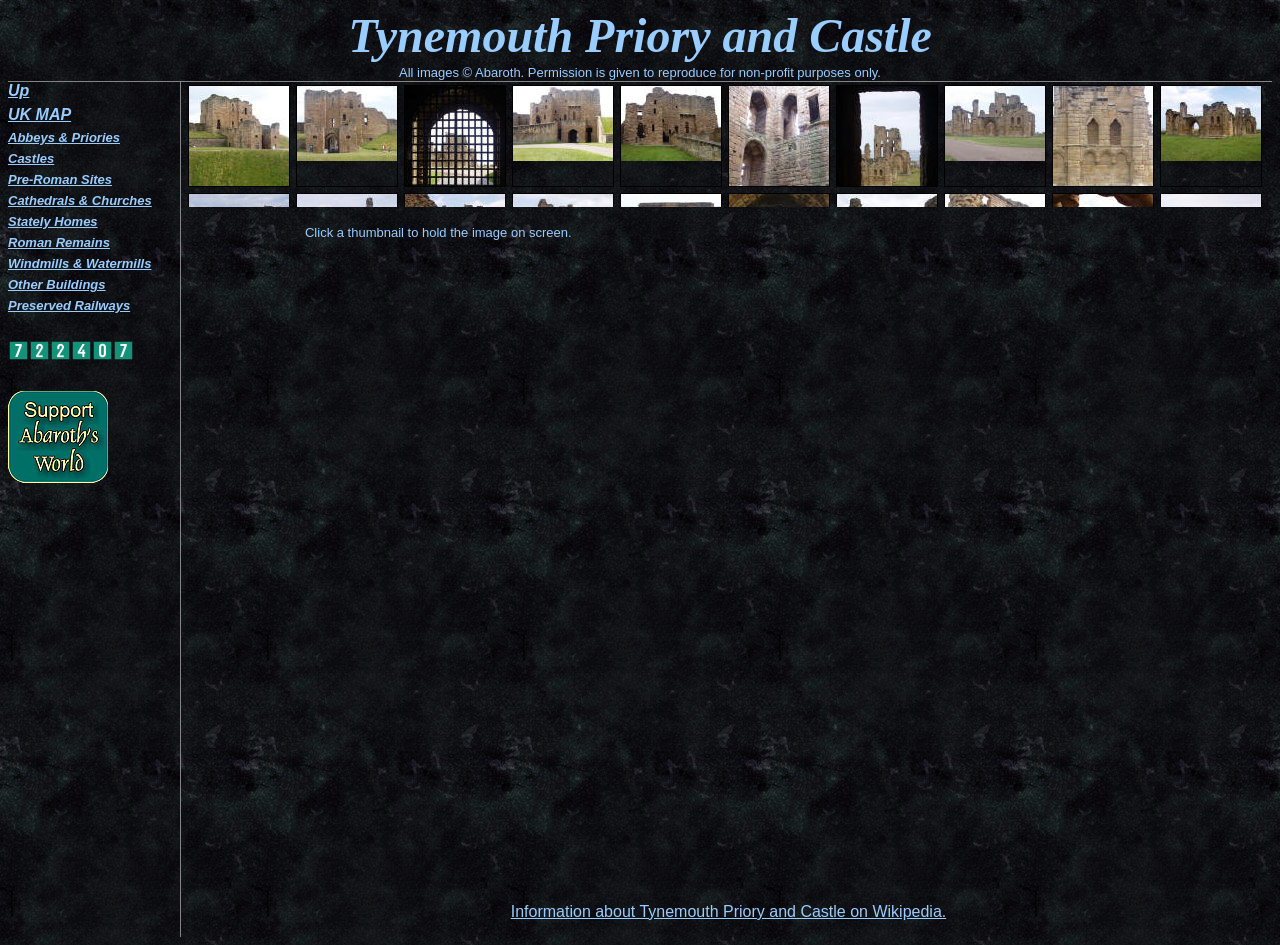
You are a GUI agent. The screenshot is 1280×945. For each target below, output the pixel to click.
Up (18, 90)
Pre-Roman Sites (60, 179)
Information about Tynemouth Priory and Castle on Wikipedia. (729, 911)
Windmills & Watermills (79, 263)
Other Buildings (57, 284)
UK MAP (39, 114)
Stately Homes (53, 221)
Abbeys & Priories (64, 137)
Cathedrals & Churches (80, 200)
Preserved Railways (69, 305)
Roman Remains (59, 242)
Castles (31, 158)
